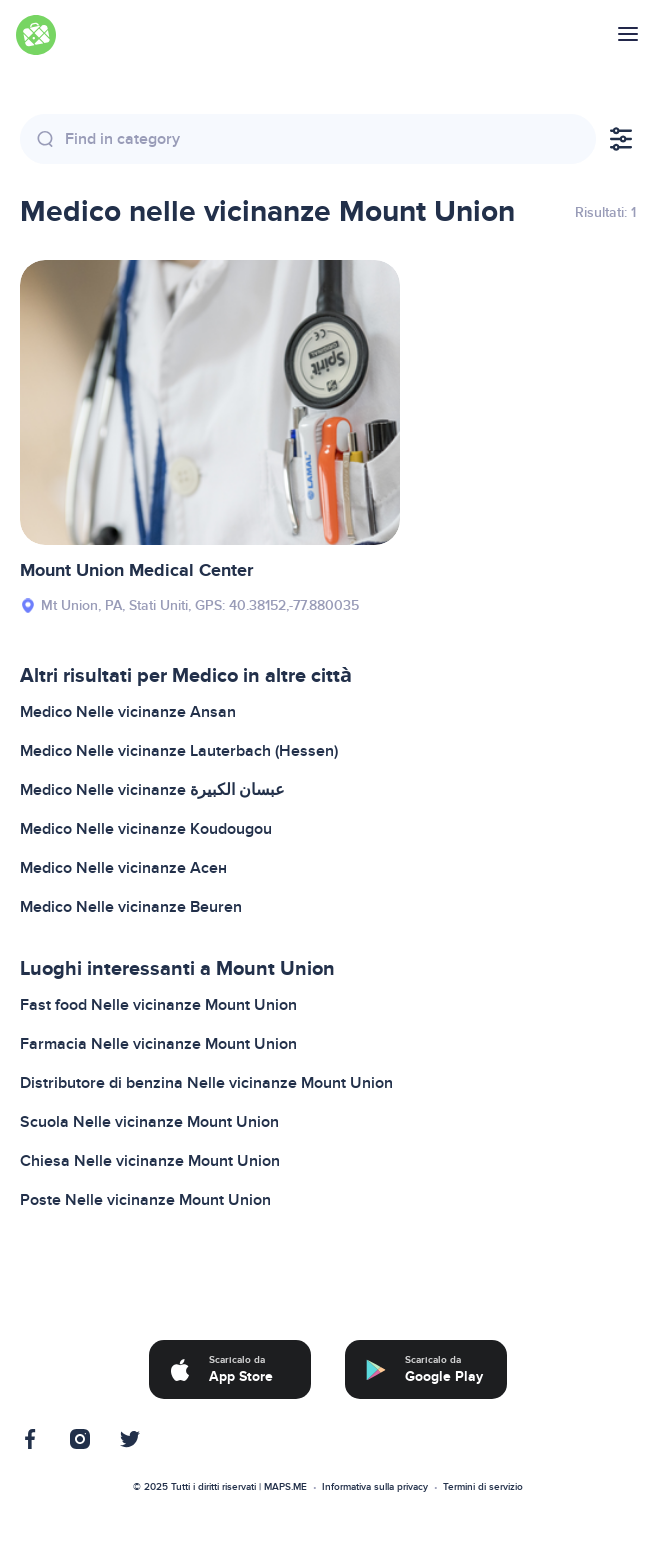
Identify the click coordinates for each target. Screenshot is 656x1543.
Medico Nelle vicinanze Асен (123, 868)
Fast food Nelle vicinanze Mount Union (158, 1005)
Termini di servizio (483, 1487)
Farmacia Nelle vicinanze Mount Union (158, 1044)
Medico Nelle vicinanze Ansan (128, 712)
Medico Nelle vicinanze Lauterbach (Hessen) (179, 751)
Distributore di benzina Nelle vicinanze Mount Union (206, 1083)
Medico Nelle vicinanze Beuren (131, 907)
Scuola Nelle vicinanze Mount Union (149, 1122)
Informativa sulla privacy (375, 1487)
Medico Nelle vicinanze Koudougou (146, 829)
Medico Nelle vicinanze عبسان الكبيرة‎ (152, 790)
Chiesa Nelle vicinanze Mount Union (150, 1161)
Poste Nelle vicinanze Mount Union (145, 1200)
